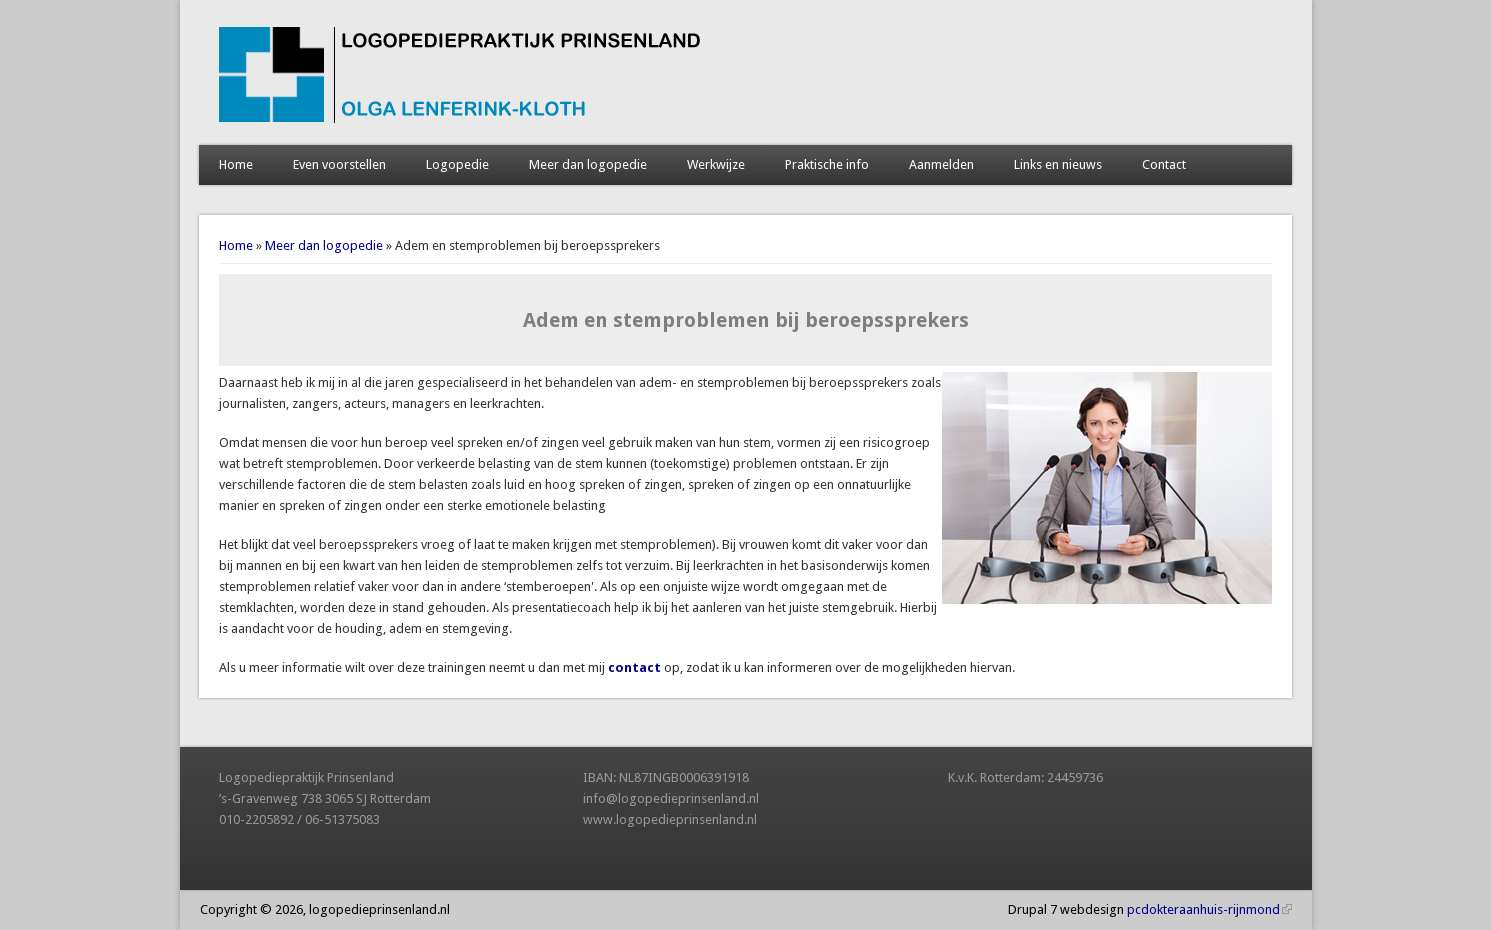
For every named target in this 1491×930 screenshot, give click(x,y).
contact (634, 667)
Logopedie (457, 164)
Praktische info (827, 164)
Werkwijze (716, 164)
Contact (1164, 164)
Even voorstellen (339, 164)
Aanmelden (941, 164)
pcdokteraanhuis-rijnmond (1209, 909)
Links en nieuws (1058, 164)
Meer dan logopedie (588, 164)
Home (236, 164)
